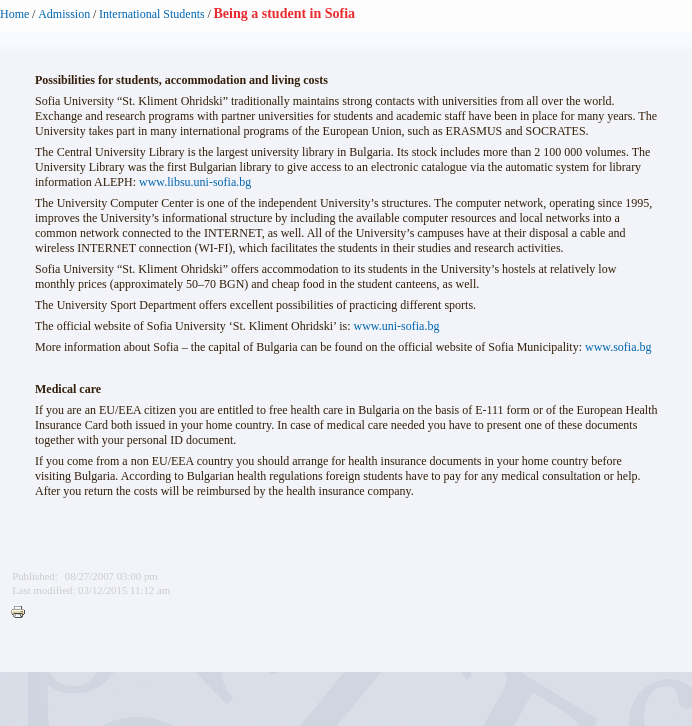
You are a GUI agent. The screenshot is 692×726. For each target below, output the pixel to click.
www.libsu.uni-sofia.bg (195, 182)
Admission (64, 14)
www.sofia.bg (618, 347)
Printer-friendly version (23, 613)
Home (14, 14)
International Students (152, 14)
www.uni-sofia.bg (397, 326)
